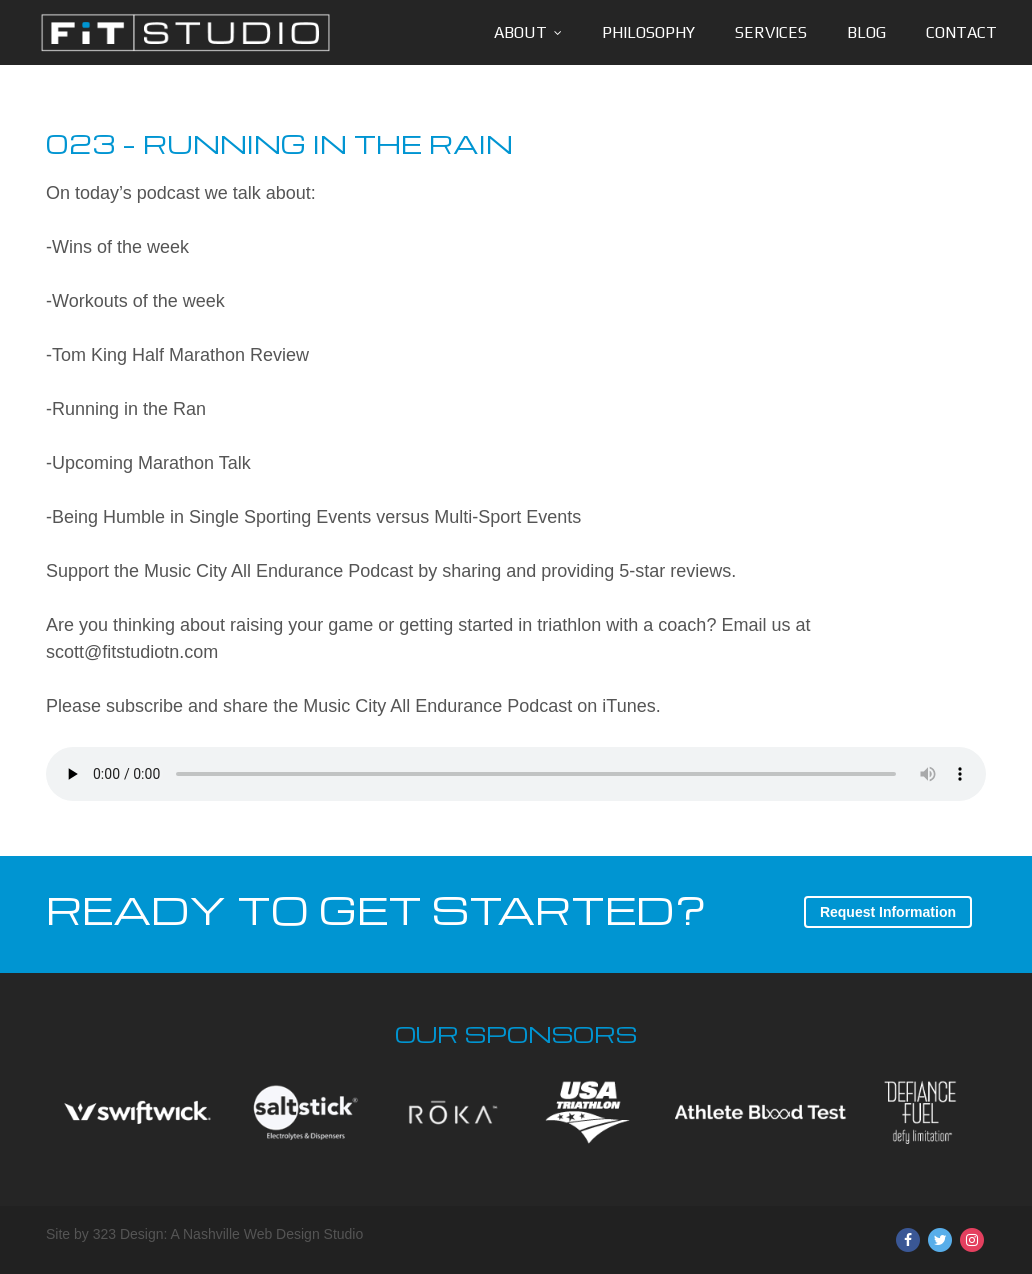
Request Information (888, 912)
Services (771, 32)
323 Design (128, 1234)
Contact (961, 32)
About (520, 32)
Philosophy (648, 32)
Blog (866, 32)
